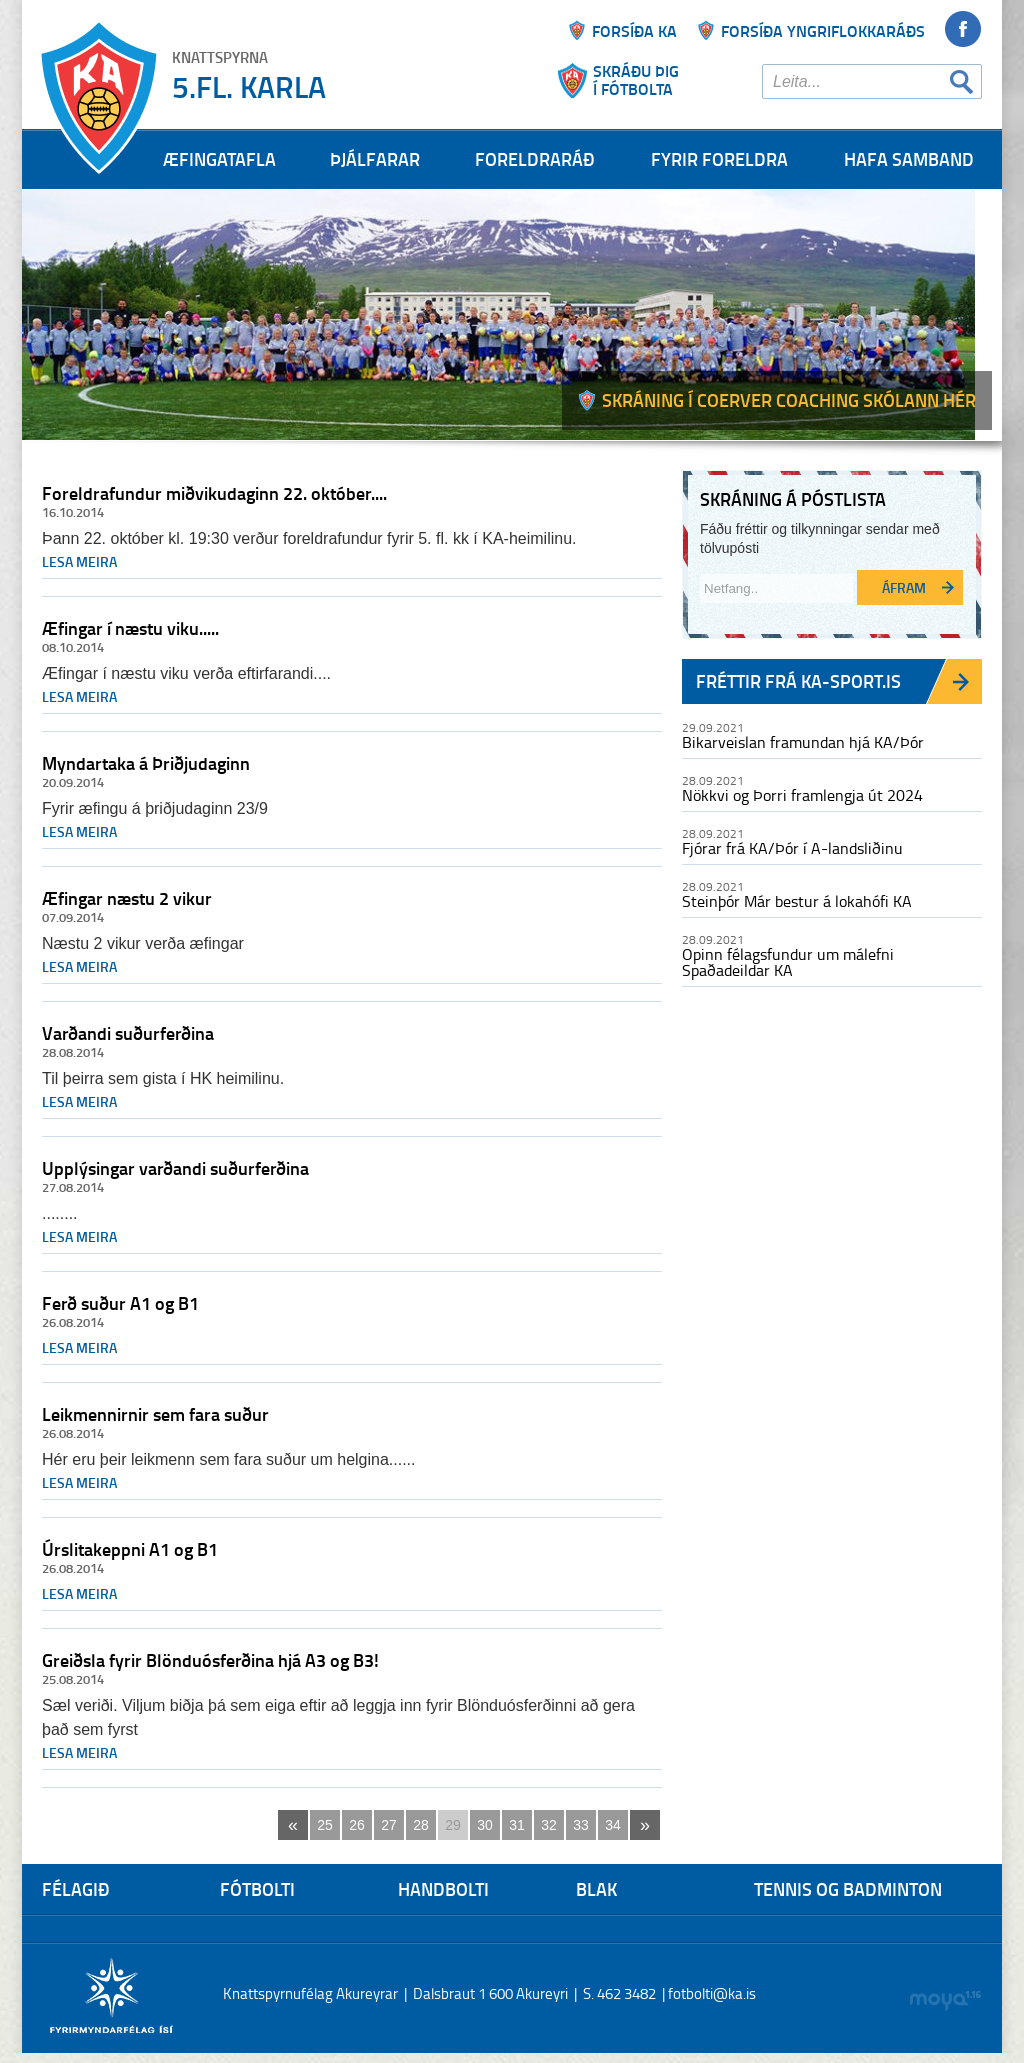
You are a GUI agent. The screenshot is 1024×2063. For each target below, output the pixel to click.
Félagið (76, 1889)
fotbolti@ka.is (712, 1993)
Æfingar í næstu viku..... (130, 628)
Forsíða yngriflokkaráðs (823, 30)
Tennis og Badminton (848, 1889)
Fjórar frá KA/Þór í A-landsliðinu (792, 848)
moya (944, 2000)
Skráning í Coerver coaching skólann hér (789, 400)
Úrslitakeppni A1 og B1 (130, 1549)
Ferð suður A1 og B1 (120, 1303)
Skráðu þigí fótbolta (636, 80)
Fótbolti (257, 1889)
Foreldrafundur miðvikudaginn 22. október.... (214, 493)
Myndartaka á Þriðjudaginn (146, 763)
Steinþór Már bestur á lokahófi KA (797, 901)
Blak (596, 1889)
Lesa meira (79, 561)
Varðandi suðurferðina (128, 1033)
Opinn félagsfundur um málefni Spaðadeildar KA (788, 962)
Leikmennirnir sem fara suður (155, 1414)
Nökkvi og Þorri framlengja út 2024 (802, 795)
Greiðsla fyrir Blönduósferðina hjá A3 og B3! (210, 1660)
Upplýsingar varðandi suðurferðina (175, 1168)
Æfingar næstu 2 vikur (127, 898)
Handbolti (443, 1889)
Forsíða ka (634, 30)
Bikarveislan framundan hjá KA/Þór (803, 742)
